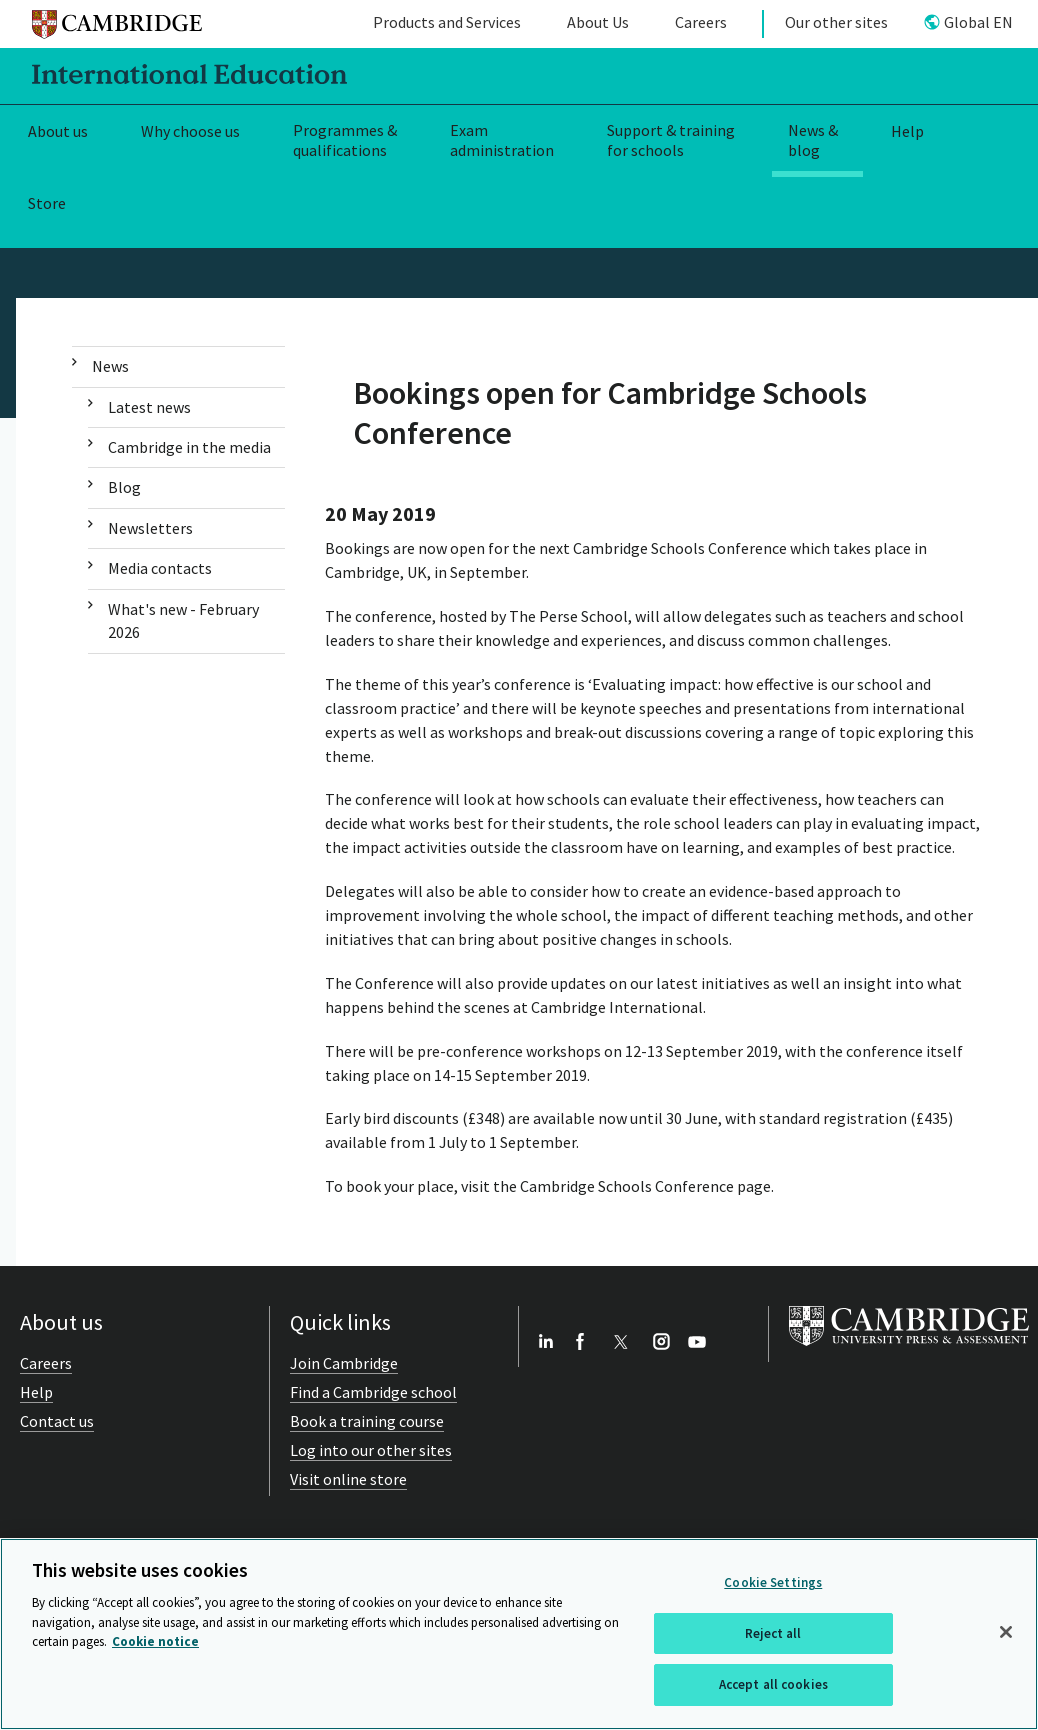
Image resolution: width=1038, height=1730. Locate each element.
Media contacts (160, 568)
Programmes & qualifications (345, 140)
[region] (519, 1634)
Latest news (149, 407)
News (110, 366)
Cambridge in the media (189, 447)
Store (47, 203)
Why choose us (190, 131)
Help (907, 131)
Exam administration (502, 140)
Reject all (773, 1633)
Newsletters (150, 528)
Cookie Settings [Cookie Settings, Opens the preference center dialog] (773, 1582)
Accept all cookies (773, 1684)
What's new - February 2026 (183, 620)
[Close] (1006, 1632)
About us (58, 131)
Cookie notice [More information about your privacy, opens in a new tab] (155, 1641)
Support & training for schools (671, 140)
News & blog (813, 140)
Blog (124, 487)
